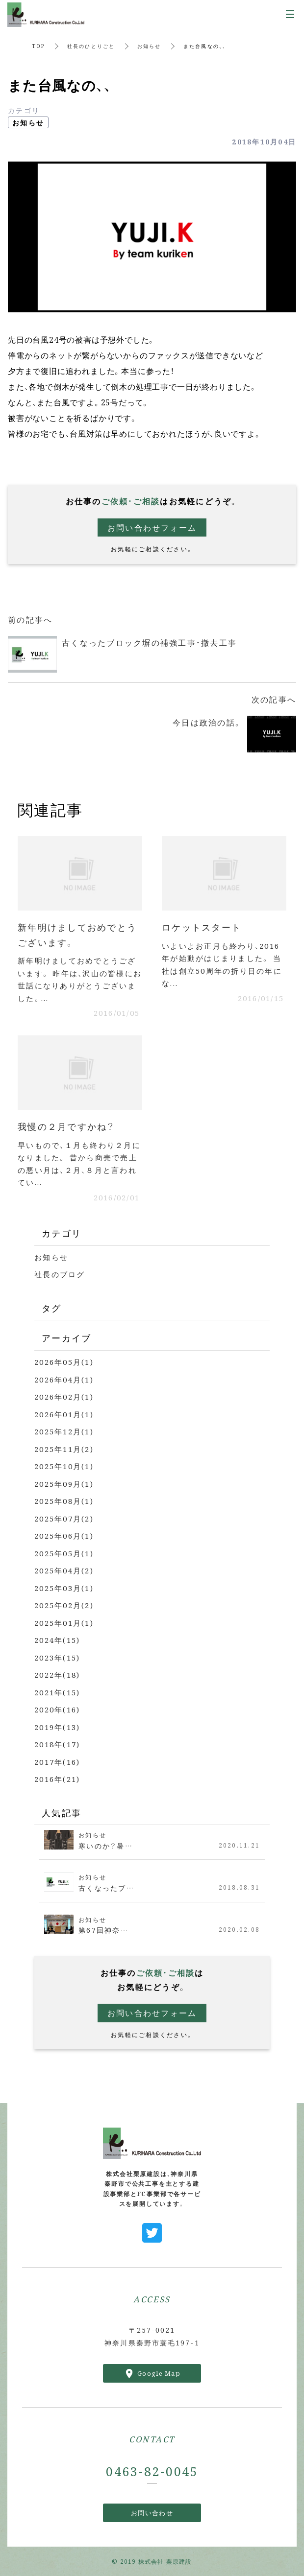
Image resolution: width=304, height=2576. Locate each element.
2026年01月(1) (64, 1414)
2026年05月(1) (64, 1362)
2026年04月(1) (64, 1379)
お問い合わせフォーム (152, 527)
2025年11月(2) (64, 1449)
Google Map (158, 2373)
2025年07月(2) (64, 1518)
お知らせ (149, 45)
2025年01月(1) (64, 1622)
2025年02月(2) (64, 1605)
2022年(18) (57, 1674)
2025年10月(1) (64, 1466)
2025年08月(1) (64, 1501)
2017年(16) (57, 1761)
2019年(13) (57, 1727)
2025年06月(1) (64, 1535)
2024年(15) (57, 1640)
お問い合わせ (152, 2512)
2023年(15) (57, 1657)
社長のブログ (59, 1274)
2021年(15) (57, 1692)
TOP (38, 45)
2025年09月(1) (64, 1483)
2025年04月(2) (64, 1570)
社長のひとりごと (91, 45)
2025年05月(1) (64, 1553)
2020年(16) (57, 1709)
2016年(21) (57, 1779)
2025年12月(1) (64, 1431)
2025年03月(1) (64, 1588)
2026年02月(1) (64, 1396)
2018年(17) (57, 1744)
